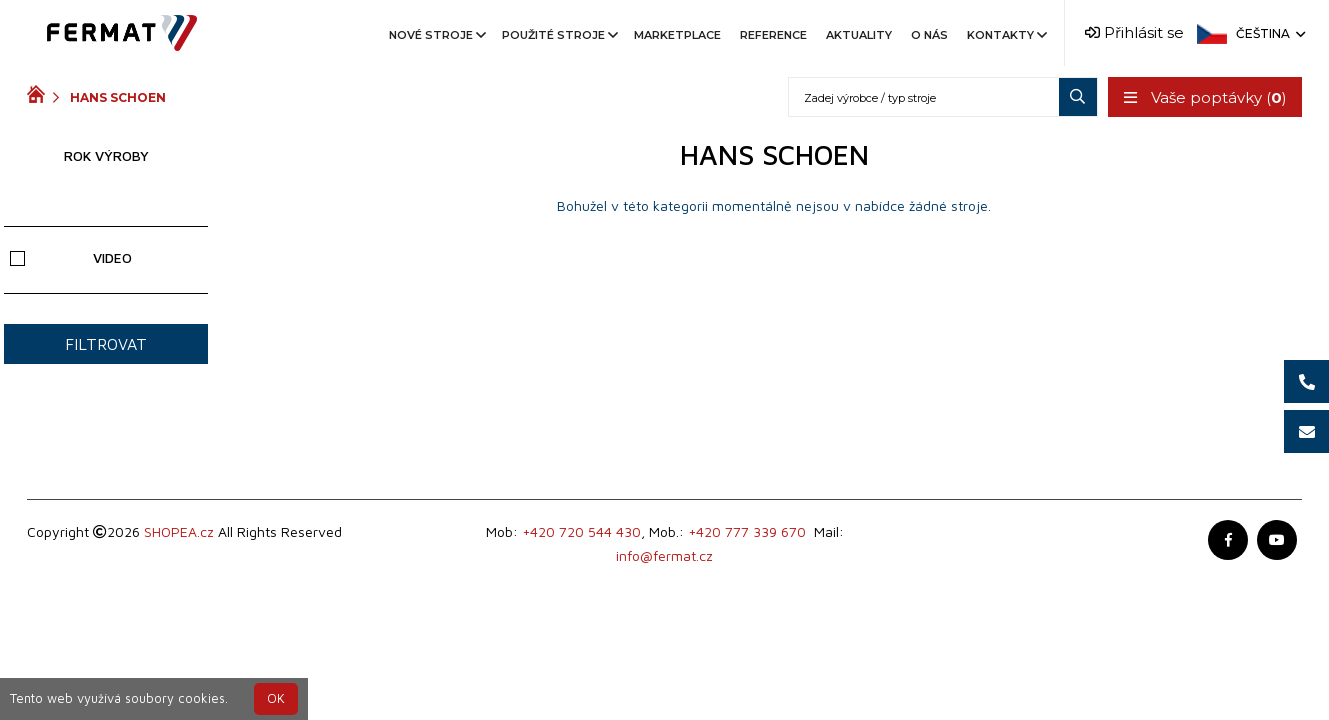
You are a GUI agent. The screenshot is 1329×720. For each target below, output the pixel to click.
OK (276, 698)
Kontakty (1005, 35)
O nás (929, 35)
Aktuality (859, 35)
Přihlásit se (1134, 32)
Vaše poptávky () (1204, 97)
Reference (773, 35)
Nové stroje (436, 35)
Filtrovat (106, 344)
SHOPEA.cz (179, 531)
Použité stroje (558, 35)
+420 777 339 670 (747, 531)
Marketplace (677, 35)
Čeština (1269, 33)
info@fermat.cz (664, 555)
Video (70, 257)
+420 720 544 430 (581, 531)
